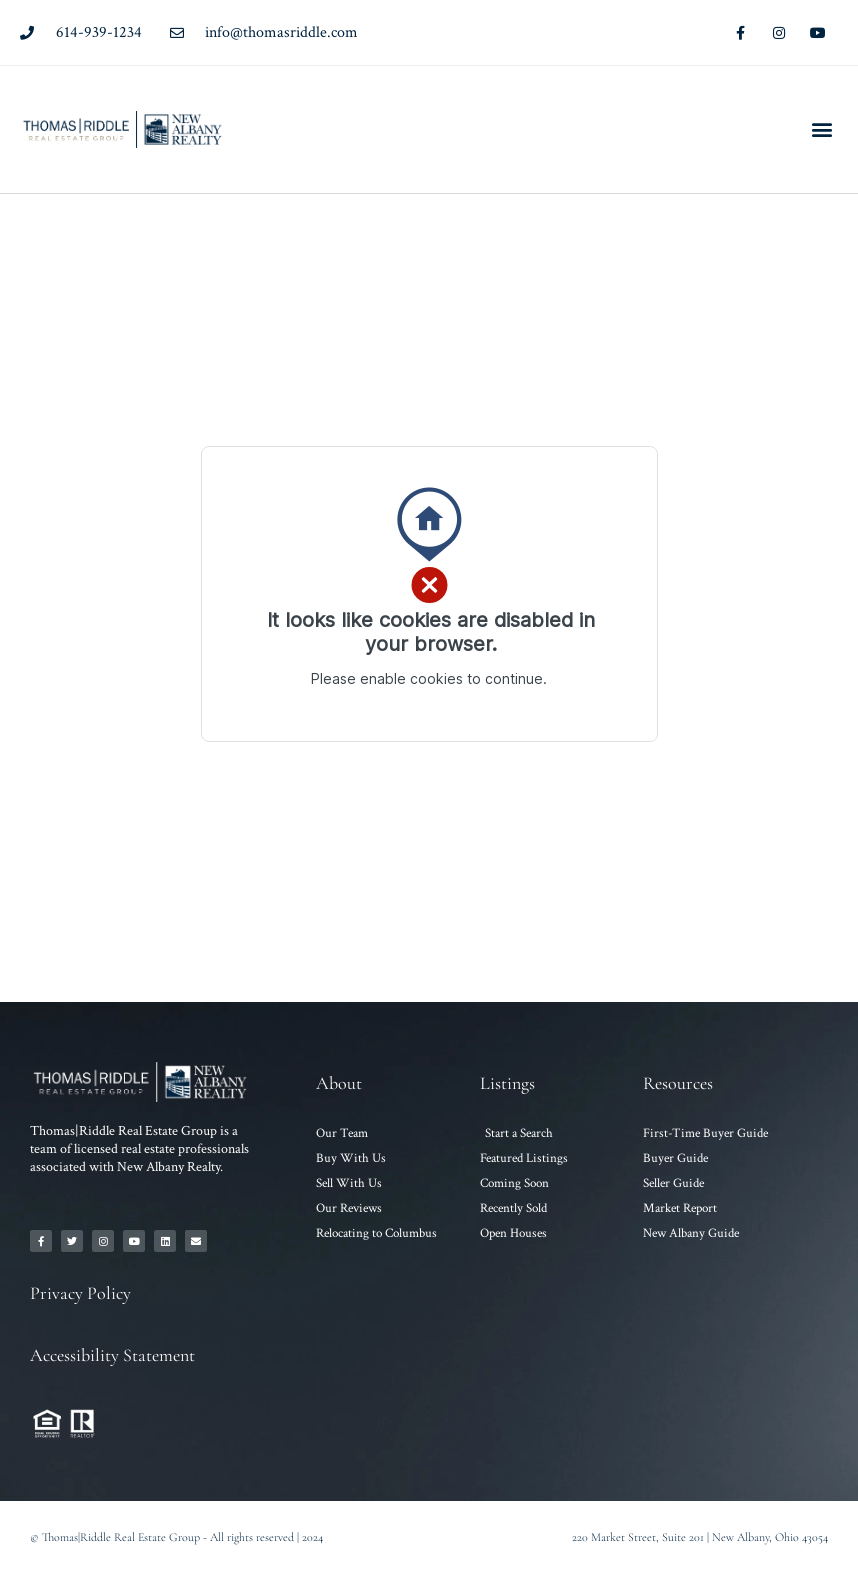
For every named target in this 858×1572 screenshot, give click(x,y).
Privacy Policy (80, 1293)
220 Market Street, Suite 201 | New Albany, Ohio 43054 (700, 1537)
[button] (821, 129)
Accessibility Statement (112, 1355)
